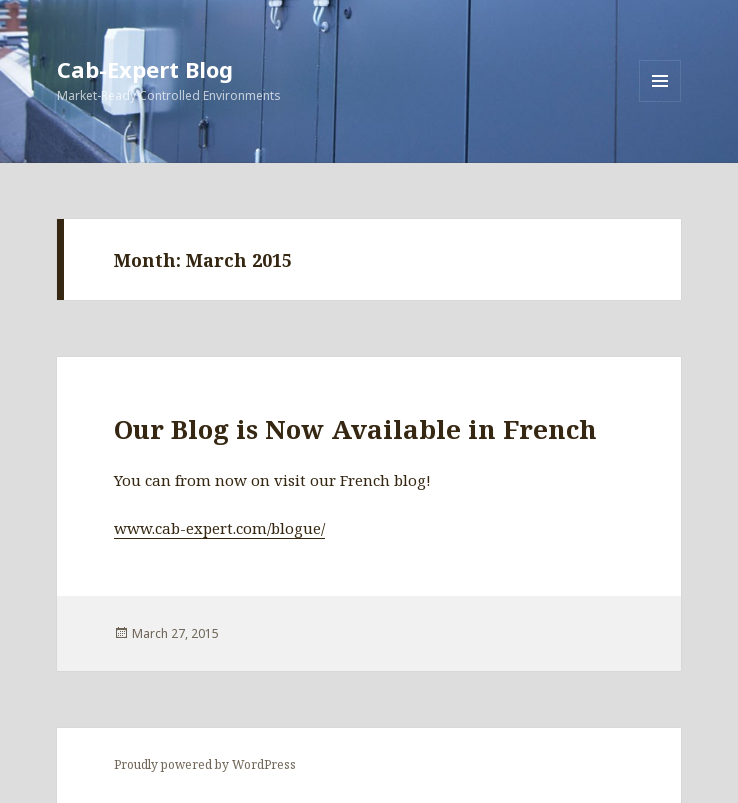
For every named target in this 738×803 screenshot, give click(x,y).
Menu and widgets (660, 101)
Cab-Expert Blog (145, 69)
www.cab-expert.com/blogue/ (219, 528)
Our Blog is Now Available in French (355, 429)
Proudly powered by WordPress (205, 764)
